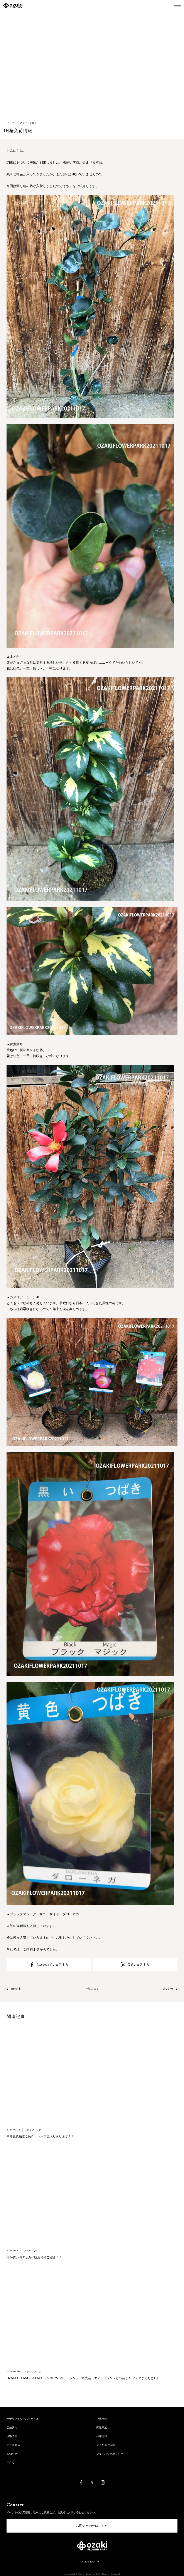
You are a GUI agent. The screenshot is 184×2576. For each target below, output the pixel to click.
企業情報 (101, 2419)
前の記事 (14, 1989)
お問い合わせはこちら (92, 2526)
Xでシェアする (138, 1965)
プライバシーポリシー (109, 2454)
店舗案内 (12, 2428)
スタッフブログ (28, 123)
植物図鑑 (12, 2437)
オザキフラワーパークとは (23, 2419)
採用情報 (101, 2437)
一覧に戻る (92, 1989)
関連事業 (101, 2428)
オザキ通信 (13, 2445)
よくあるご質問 (105, 2445)
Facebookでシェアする (52, 1965)
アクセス (12, 2463)
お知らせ (12, 2454)
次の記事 (170, 1989)
